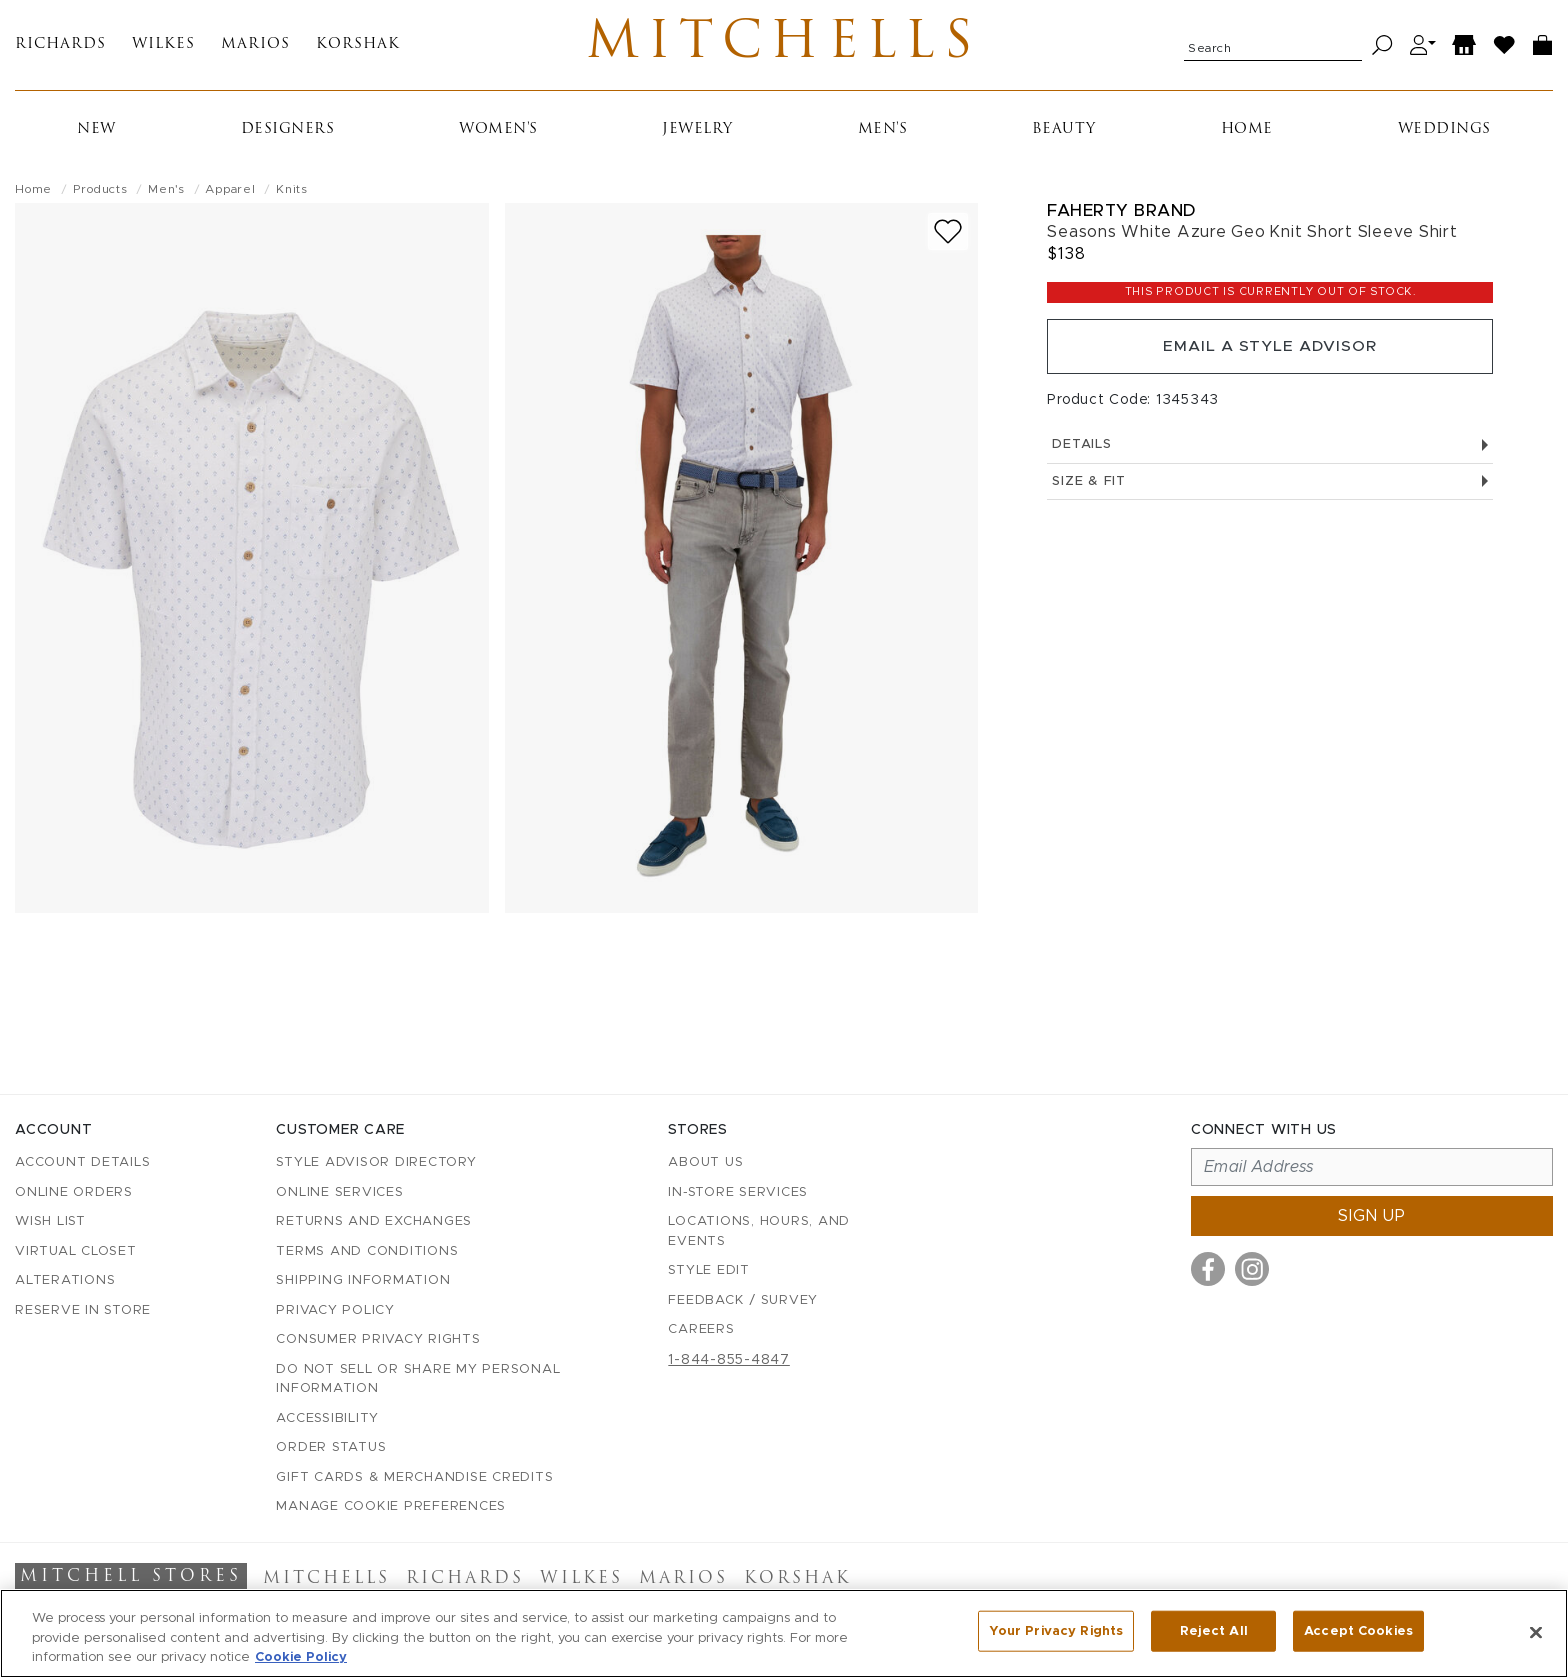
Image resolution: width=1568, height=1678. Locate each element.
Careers (701, 1329)
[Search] (1382, 47)
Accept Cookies (1358, 1631)
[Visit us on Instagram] (1252, 1269)
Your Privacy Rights (1056, 1631)
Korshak (358, 47)
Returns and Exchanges (374, 1221)
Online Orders (74, 1192)
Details (1270, 451)
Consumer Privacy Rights (378, 1339)
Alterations (65, 1280)
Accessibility (327, 1418)
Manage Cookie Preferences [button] (391, 1506)
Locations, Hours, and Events (759, 1231)
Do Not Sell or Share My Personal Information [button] (418, 1379)
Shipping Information (363, 1280)
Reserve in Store (83, 1310)
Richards (60, 47)
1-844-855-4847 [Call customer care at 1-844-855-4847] (729, 1360)
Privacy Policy (335, 1310)
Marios (255, 47)
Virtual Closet (76, 1251)
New (96, 133)
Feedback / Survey (743, 1300)
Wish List (50, 1221)
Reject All (1214, 1631)
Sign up (1372, 1216)
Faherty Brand (1121, 214)
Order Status (331, 1447)
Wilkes (163, 47)
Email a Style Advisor (1270, 352)
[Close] (1536, 1632)
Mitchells (784, 47)
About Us (705, 1162)
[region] (784, 1633)
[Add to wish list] (948, 235)
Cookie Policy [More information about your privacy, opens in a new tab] (301, 1657)
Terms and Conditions (367, 1251)
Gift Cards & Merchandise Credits (414, 1477)
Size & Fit (1270, 488)
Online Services (339, 1192)
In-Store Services (738, 1192)
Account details (82, 1162)
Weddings (1444, 133)
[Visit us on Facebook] (1208, 1269)
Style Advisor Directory (376, 1162)
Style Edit (709, 1270)
